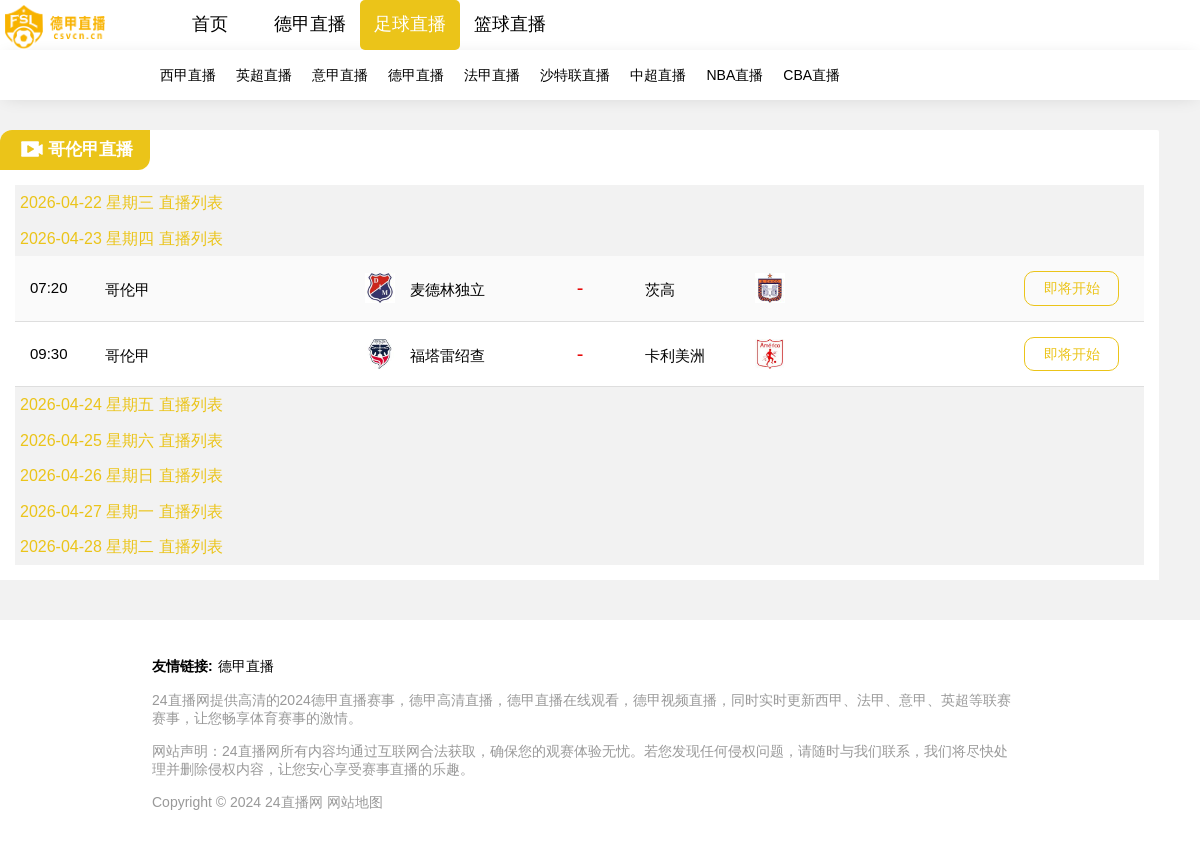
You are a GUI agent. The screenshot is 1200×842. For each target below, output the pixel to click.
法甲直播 (492, 75)
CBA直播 (811, 75)
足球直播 (410, 24)
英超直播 (264, 75)
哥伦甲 (127, 289)
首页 (210, 24)
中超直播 (658, 75)
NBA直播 (734, 75)
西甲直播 (188, 75)
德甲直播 (310, 24)
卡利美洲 (675, 355)
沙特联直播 (575, 75)
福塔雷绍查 (447, 355)
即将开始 (1072, 288)
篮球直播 (510, 24)
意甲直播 (340, 75)
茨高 (660, 289)
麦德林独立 (447, 289)
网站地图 (355, 802)
